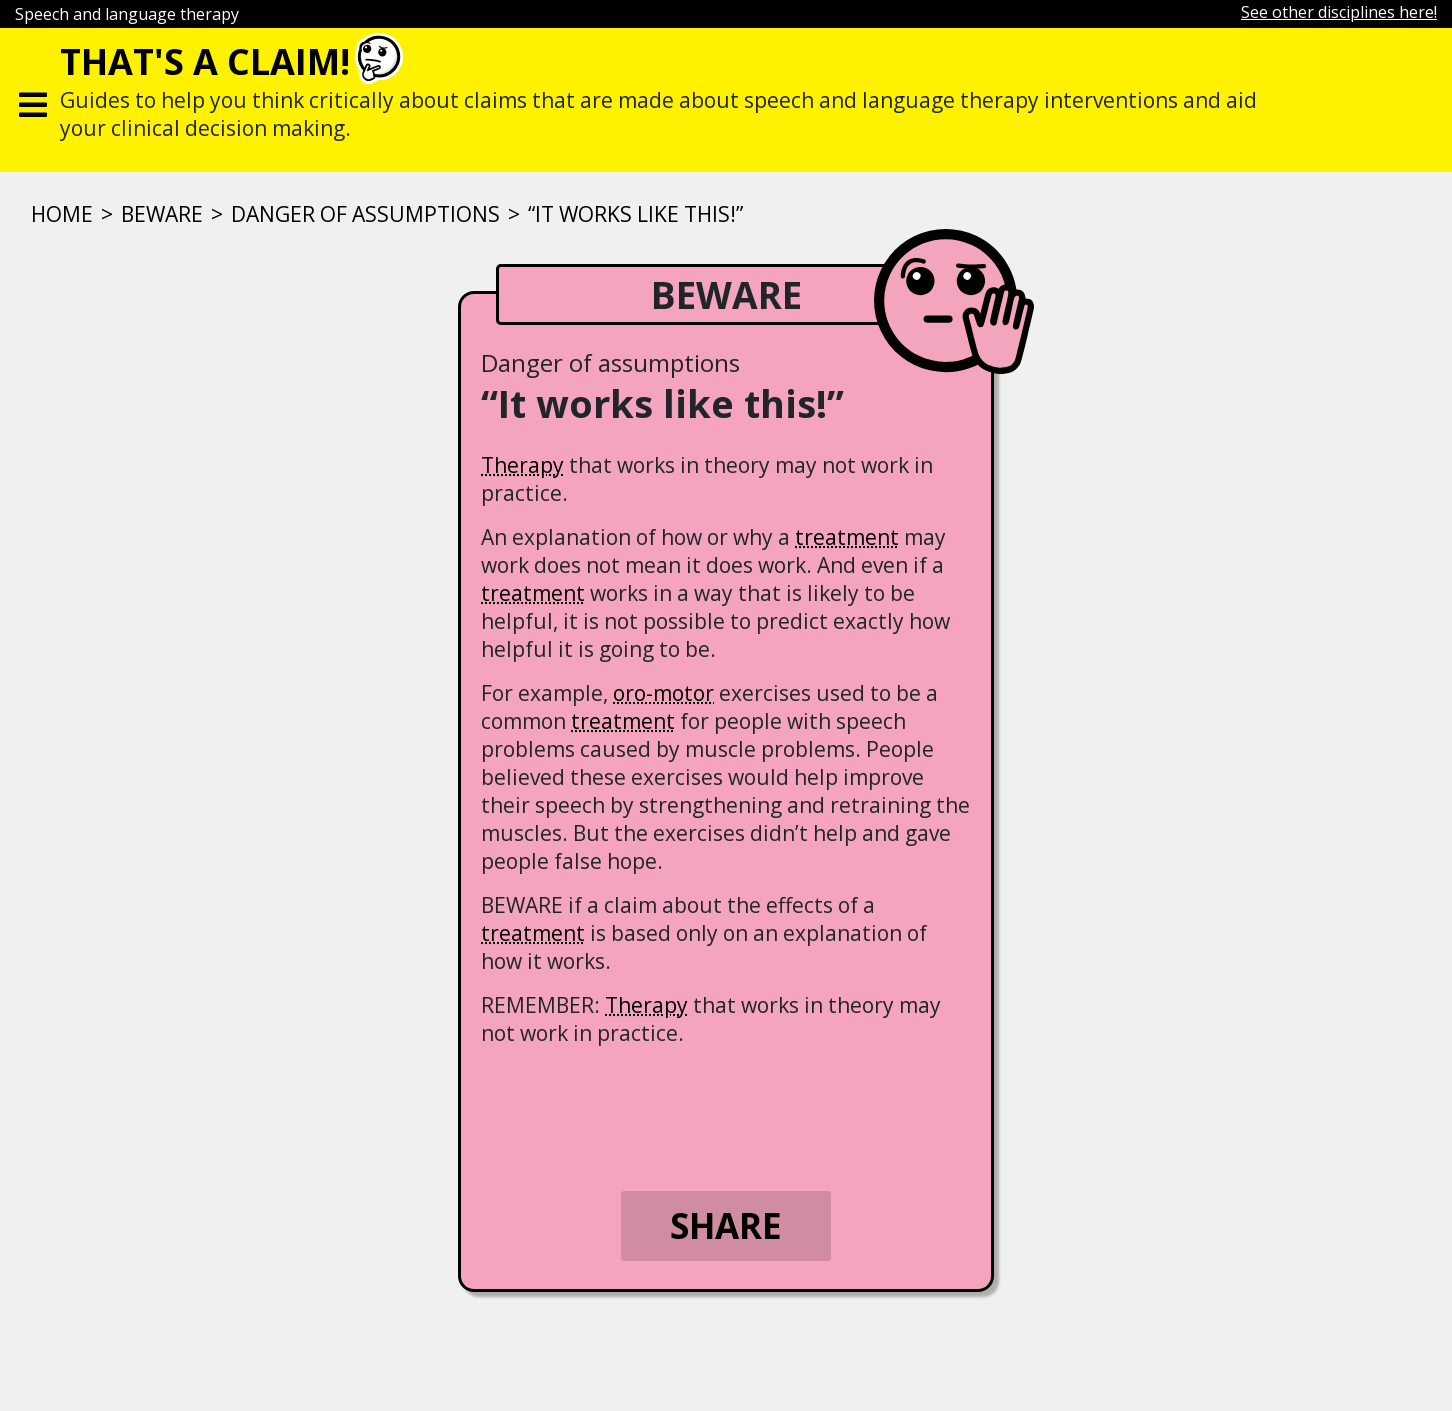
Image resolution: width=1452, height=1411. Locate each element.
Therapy (522, 465)
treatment (847, 537)
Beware (162, 214)
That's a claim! (205, 61)
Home (62, 214)
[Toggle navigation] (33, 100)
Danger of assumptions (365, 214)
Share (726, 1225)
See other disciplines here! (1339, 12)
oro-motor (663, 693)
